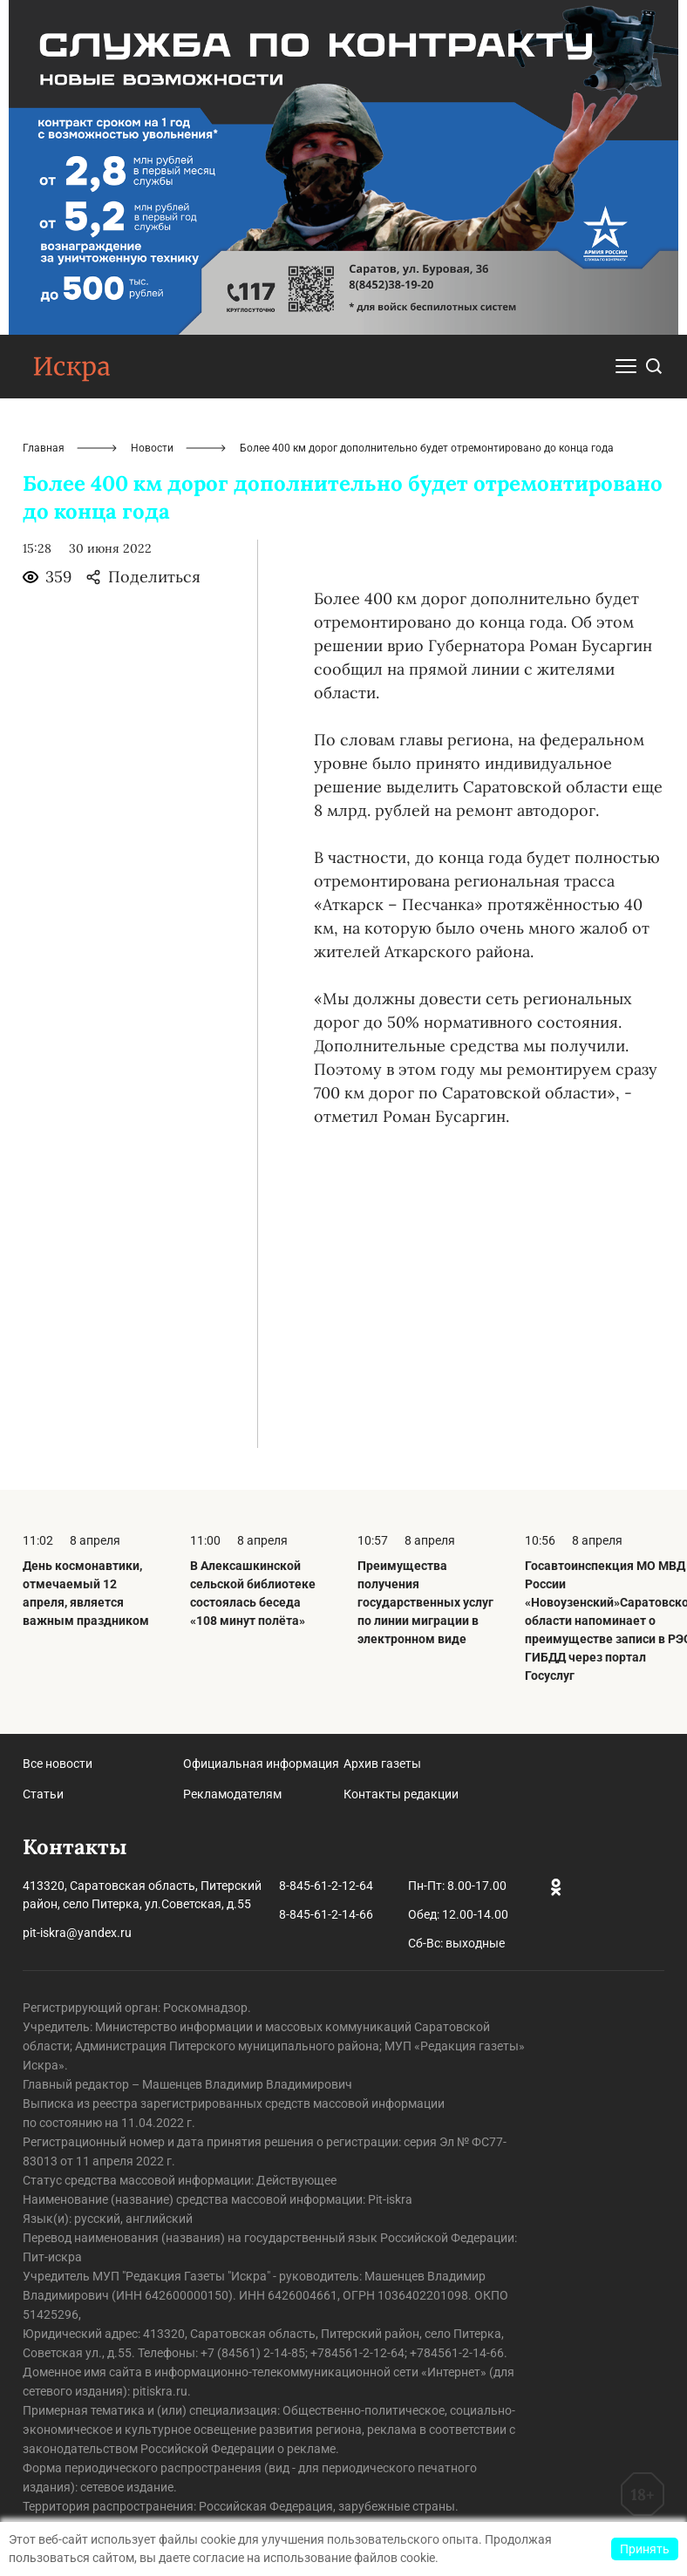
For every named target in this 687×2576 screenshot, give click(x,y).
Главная (44, 448)
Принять (645, 2549)
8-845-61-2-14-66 (326, 1914)
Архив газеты (382, 1764)
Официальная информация (261, 1764)
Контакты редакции (401, 1794)
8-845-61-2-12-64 (326, 1886)
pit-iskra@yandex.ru (77, 1933)
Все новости (57, 1764)
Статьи (43, 1794)
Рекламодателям (232, 1794)
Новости (152, 448)
